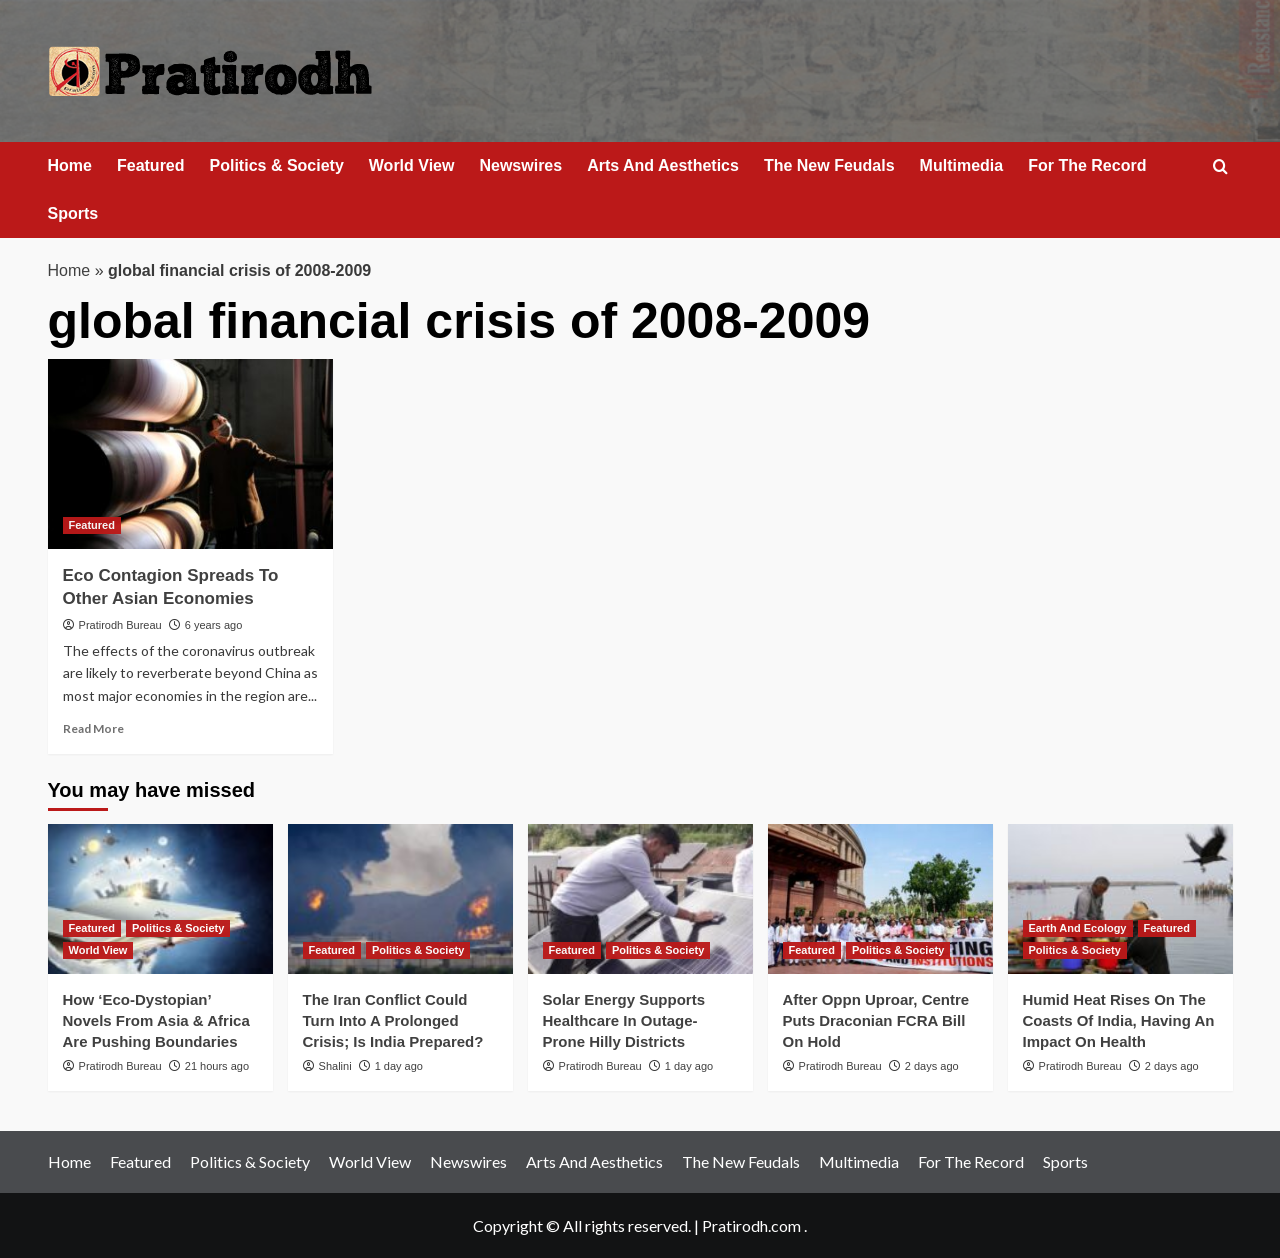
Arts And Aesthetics (663, 165)
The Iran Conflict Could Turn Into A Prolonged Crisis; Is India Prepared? (393, 1020)
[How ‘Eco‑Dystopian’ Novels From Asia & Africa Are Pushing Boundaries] (160, 899)
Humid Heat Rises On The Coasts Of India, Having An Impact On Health (1119, 1020)
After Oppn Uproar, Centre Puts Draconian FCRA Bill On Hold (876, 1020)
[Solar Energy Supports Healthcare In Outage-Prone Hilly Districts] (640, 899)
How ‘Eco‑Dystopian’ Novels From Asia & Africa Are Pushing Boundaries (156, 1020)
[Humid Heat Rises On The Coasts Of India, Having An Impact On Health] (1120, 899)
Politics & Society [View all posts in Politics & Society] (178, 928)
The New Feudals (829, 165)
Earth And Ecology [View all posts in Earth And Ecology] (1078, 928)
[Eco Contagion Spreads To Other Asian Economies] (190, 454)
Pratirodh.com (751, 1225)
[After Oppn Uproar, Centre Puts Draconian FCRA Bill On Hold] (880, 899)
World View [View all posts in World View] (98, 950)
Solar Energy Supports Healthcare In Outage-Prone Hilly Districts (624, 1020)
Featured (151, 165)
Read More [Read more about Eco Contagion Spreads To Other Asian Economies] (93, 728)
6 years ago (213, 625)
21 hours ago (217, 1066)
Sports (73, 213)
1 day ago (399, 1066)
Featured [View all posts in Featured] (92, 525)
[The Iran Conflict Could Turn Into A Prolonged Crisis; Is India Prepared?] (400, 899)
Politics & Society (277, 165)
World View (412, 165)
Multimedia (962, 165)
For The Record (1087, 165)
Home (70, 165)
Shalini (335, 1066)
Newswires (520, 165)
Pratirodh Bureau (120, 625)
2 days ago (932, 1066)
